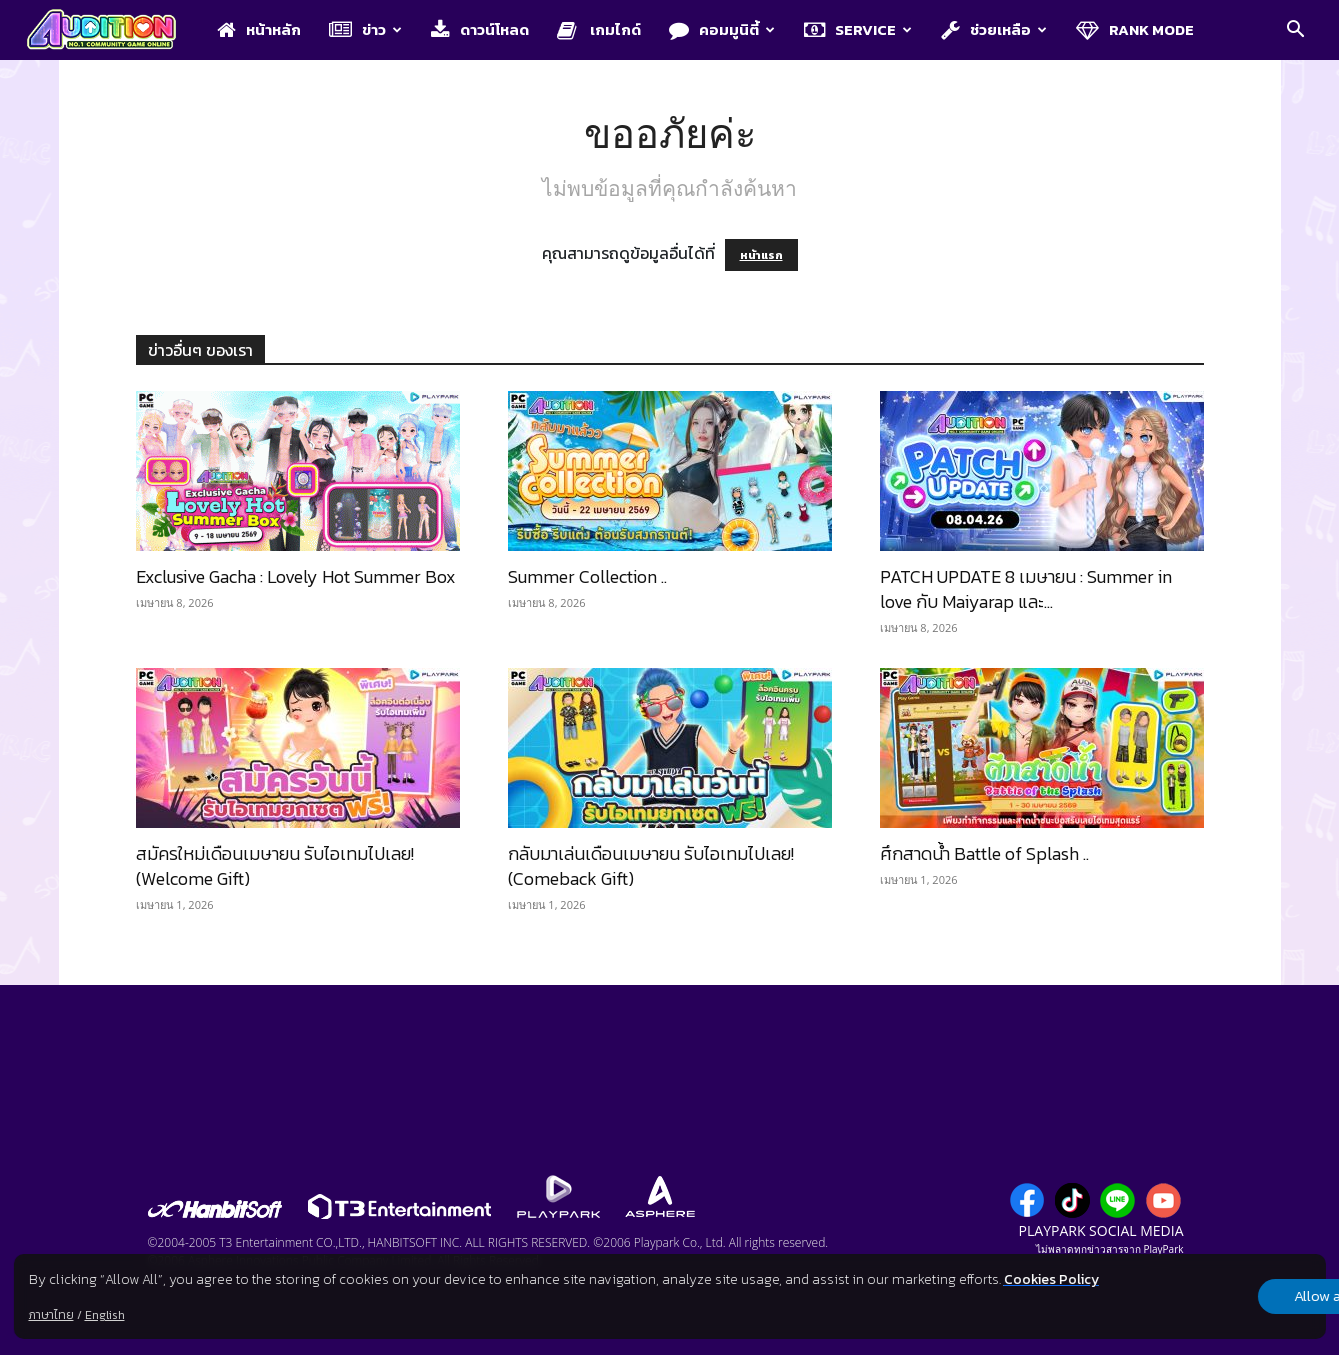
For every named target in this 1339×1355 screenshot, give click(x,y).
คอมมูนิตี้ (722, 29)
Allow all (1220, 1297)
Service (858, 29)
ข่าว (365, 29)
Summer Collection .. (587, 576)
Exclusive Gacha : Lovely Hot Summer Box (296, 576)
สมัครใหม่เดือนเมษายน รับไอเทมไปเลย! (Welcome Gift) (275, 866)
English (104, 1315)
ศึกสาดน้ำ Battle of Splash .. (984, 853)
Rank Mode (1135, 29)
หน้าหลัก (259, 29)
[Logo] (111, 31)
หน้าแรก (761, 255)
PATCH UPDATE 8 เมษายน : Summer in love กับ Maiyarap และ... (1026, 589)
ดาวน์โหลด (480, 29)
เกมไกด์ (599, 29)
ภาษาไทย (50, 1315)
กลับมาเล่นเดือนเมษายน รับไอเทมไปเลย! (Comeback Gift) (651, 866)
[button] (1295, 31)
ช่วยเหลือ (994, 29)
